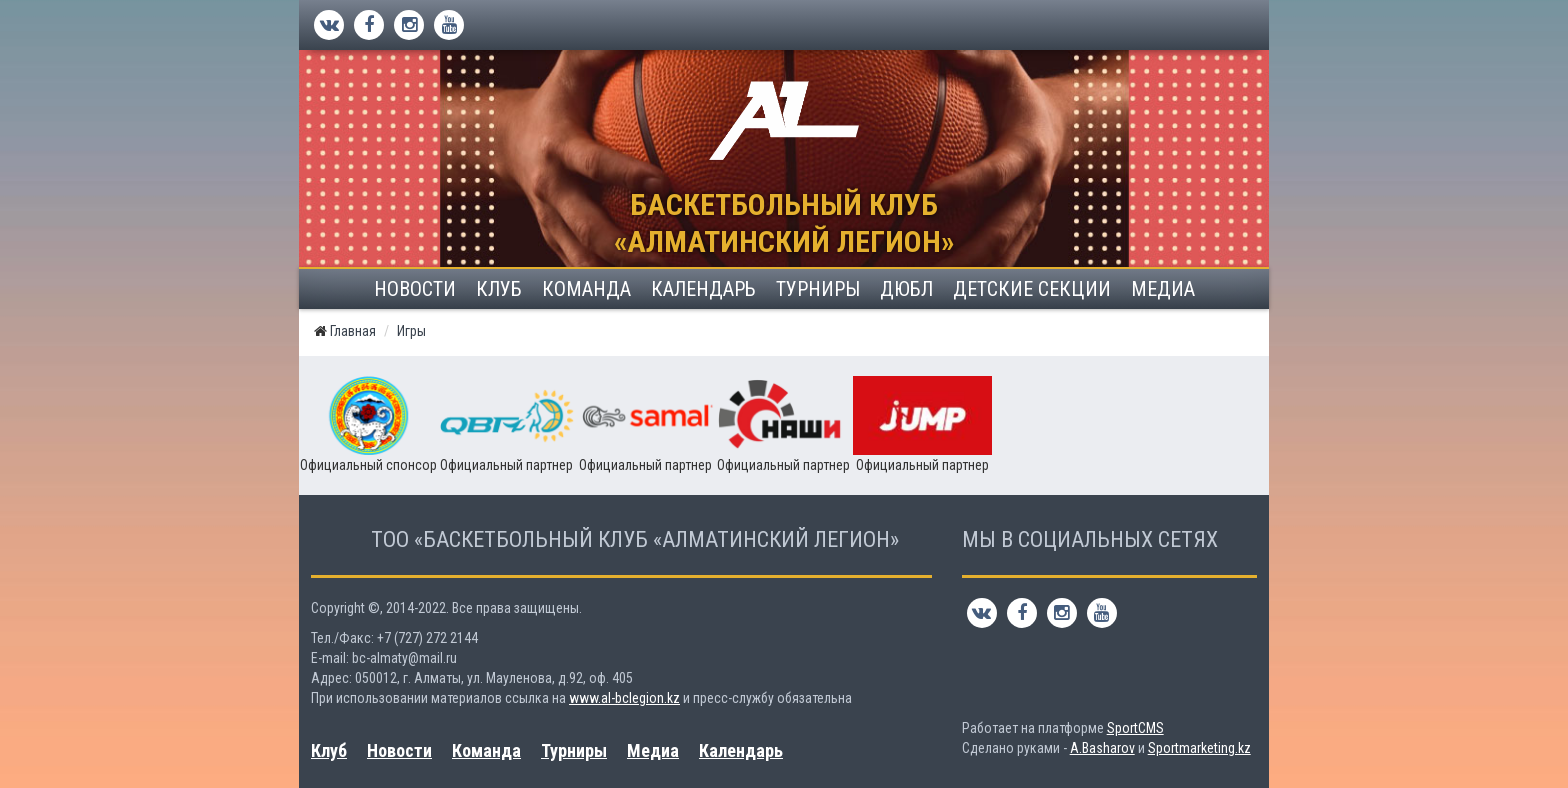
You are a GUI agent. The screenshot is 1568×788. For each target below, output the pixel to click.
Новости (415, 289)
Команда (586, 289)
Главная (353, 331)
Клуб (499, 289)
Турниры (818, 289)
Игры (411, 331)
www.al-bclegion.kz (624, 698)
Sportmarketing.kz (1199, 748)
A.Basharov (1102, 748)
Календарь (703, 289)
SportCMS (1135, 728)
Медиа (1163, 289)
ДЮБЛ (906, 289)
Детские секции (1032, 289)
